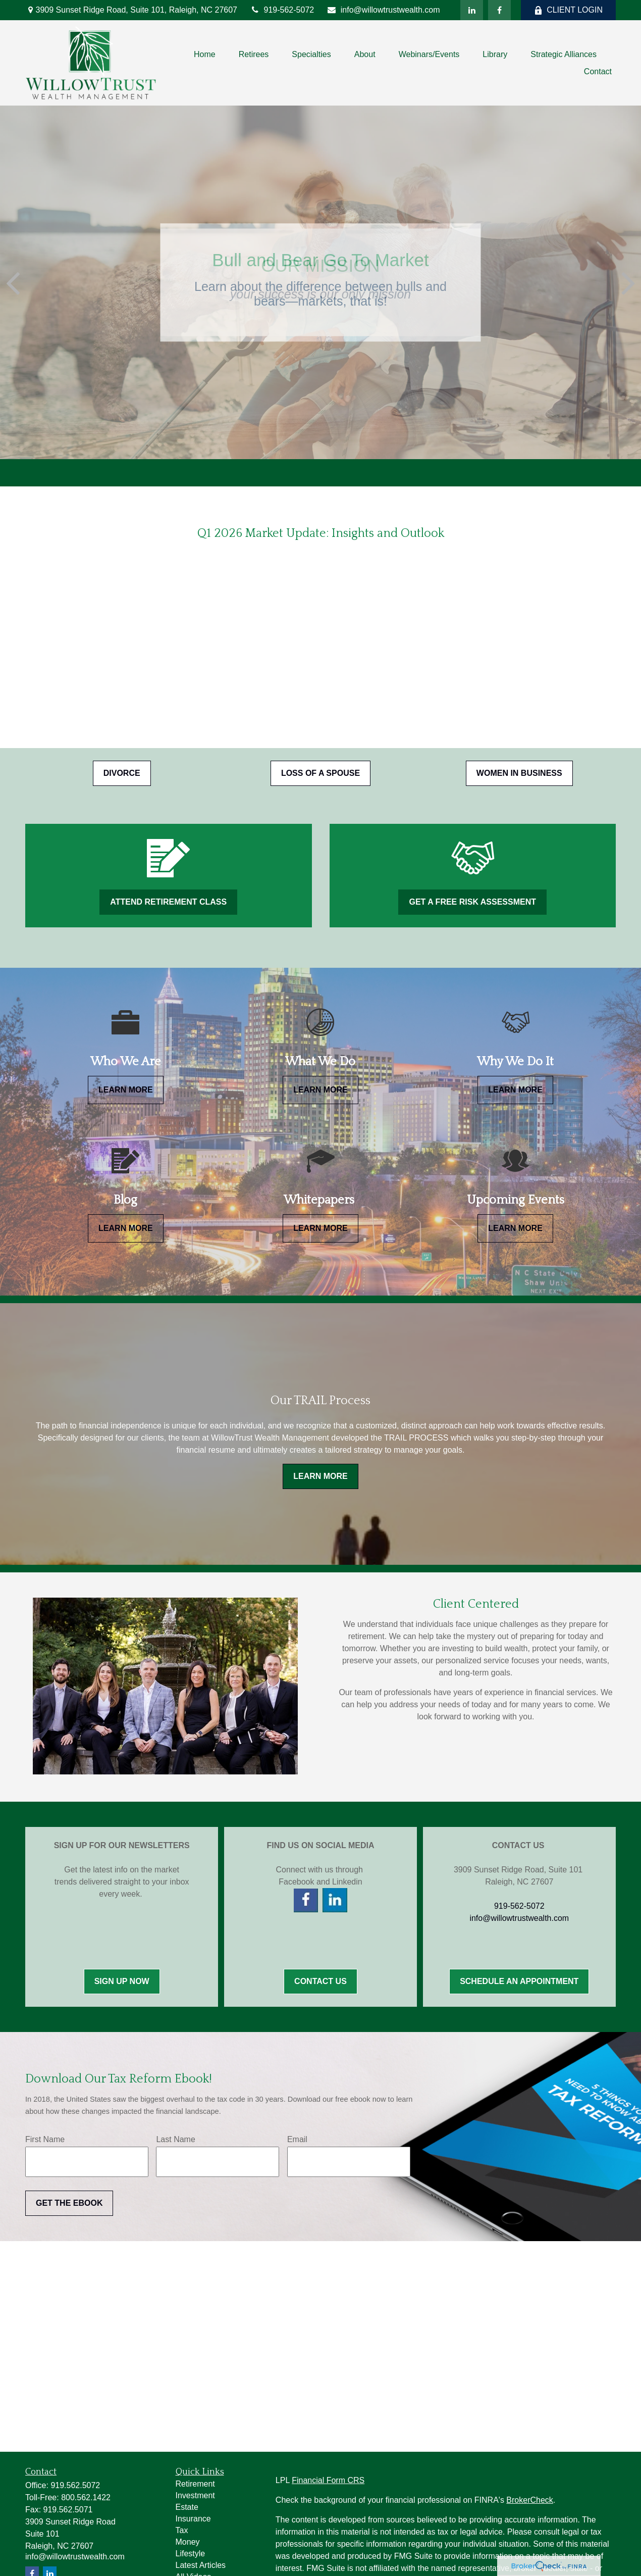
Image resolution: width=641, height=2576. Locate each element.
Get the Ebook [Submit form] (69, 2203)
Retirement (195, 2484)
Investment (195, 2495)
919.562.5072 (75, 2485)
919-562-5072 (282, 10)
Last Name (175, 2139)
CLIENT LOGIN (568, 10)
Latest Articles (201, 2565)
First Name (45, 2139)
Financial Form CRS (328, 2480)
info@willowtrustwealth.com (383, 10)
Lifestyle (190, 2553)
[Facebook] (499, 10)
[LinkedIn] (471, 10)
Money (188, 2542)
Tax (182, 2530)
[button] (205, 54)
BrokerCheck (529, 2500)
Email (297, 2139)
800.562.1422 (86, 2497)
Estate (187, 2507)
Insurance (193, 2518)
